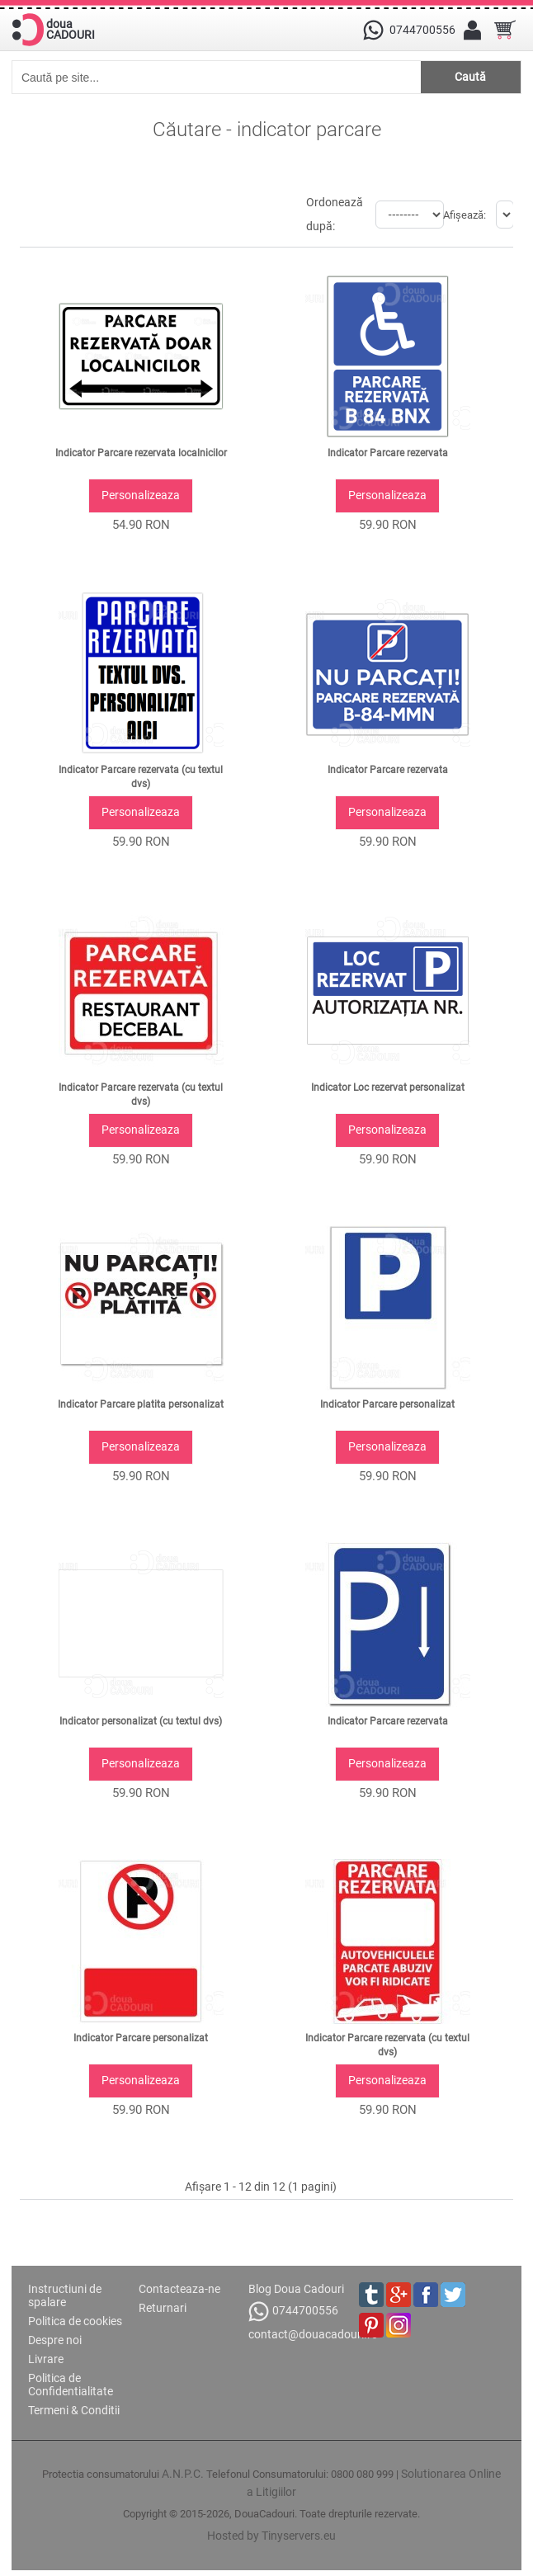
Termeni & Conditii (74, 2410)
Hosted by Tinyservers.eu (271, 2535)
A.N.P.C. (183, 2473)
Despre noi (55, 2340)
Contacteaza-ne (179, 2288)
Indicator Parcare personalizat (387, 1404)
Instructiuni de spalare (64, 2295)
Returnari (162, 2307)
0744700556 (293, 2311)
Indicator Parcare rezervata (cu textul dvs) (141, 777)
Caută (470, 76)
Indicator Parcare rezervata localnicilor (141, 453)
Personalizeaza (140, 495)
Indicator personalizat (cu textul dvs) (140, 1721)
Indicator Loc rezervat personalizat (388, 1087)
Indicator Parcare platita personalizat (141, 1404)
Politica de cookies (75, 2321)
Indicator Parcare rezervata (388, 453)
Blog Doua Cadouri (296, 2288)
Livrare (46, 2359)
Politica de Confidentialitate (70, 2384)
